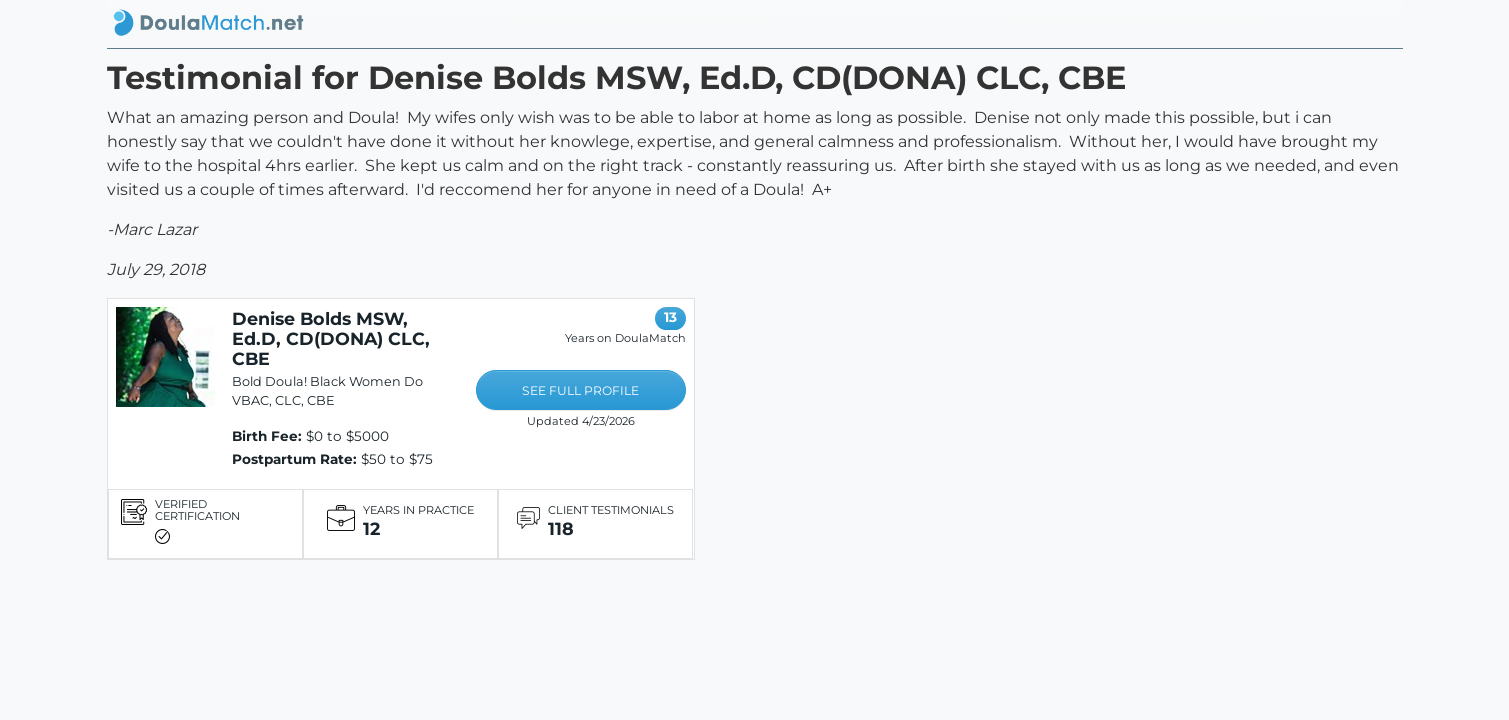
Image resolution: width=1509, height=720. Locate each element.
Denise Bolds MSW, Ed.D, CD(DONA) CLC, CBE (331, 338)
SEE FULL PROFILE (580, 390)
